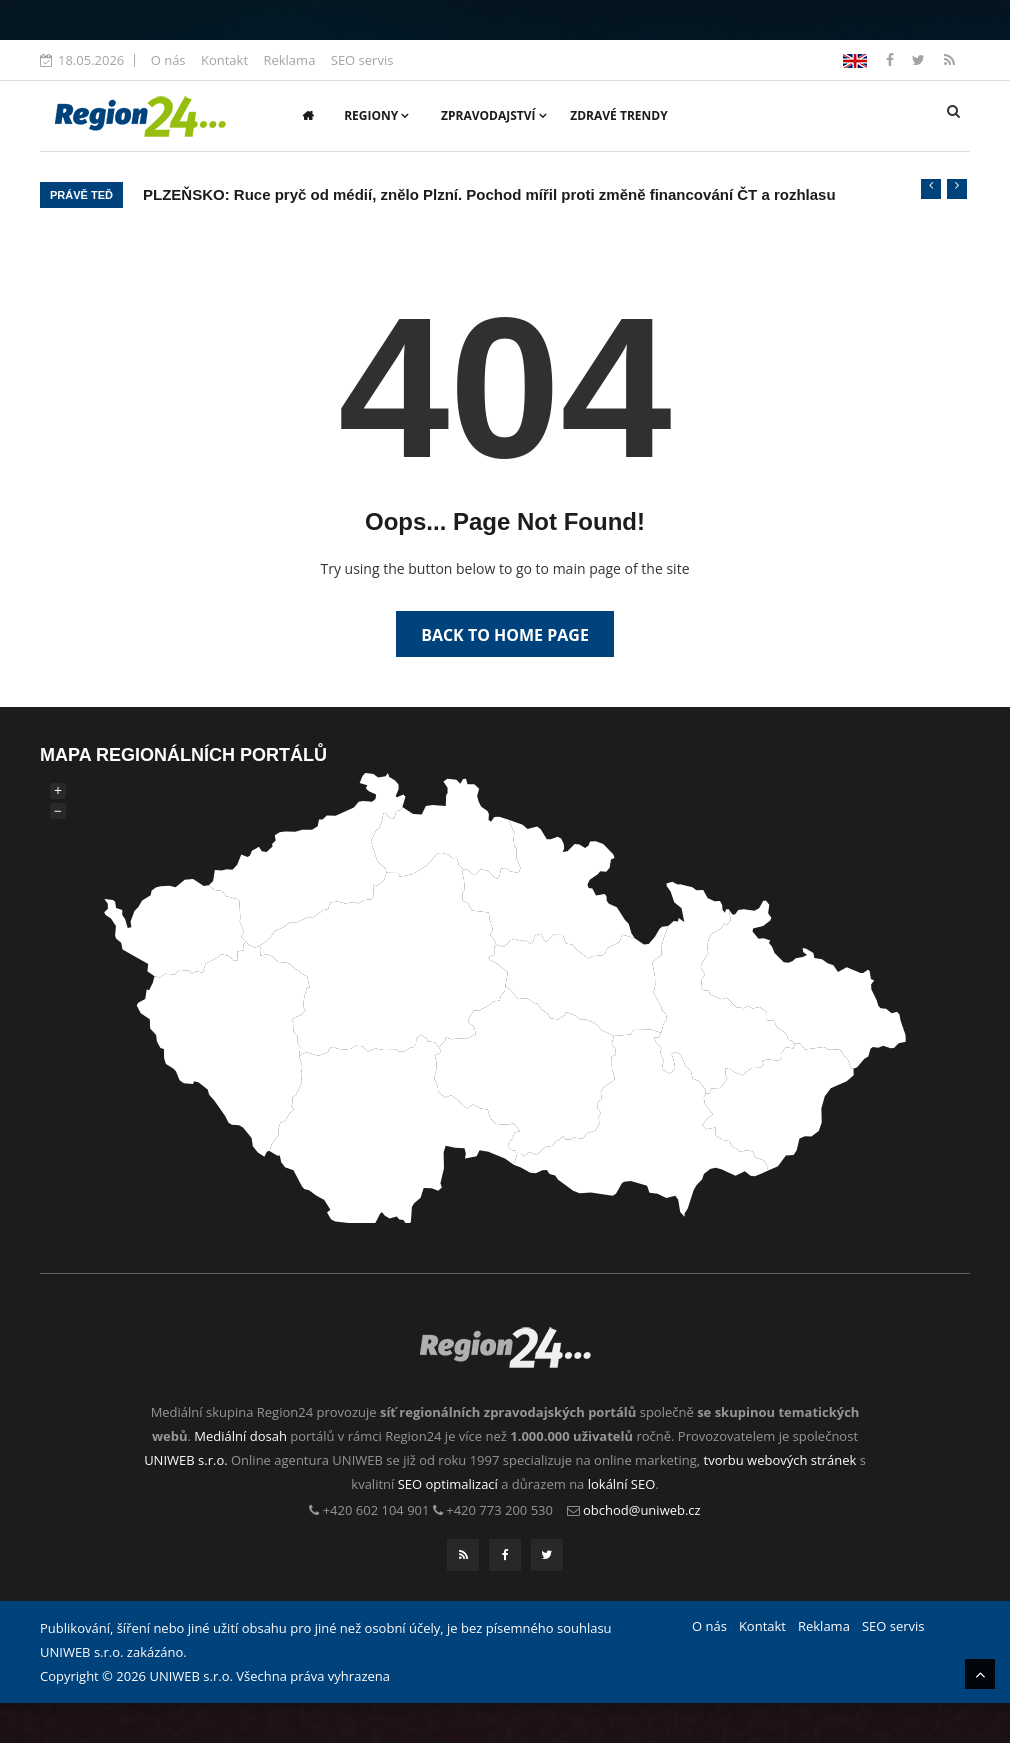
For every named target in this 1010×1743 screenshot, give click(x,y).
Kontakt (224, 60)
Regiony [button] (376, 115)
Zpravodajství (494, 115)
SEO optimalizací (448, 1484)
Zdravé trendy (618, 115)
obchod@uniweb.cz (642, 1510)
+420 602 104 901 (376, 1510)
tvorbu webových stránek (780, 1460)
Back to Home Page (505, 635)
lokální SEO (622, 1484)
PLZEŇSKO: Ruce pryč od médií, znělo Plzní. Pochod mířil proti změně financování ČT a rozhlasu (489, 194)
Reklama (289, 60)
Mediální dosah (240, 1436)
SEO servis (362, 60)
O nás (168, 60)
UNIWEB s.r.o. (185, 1460)
